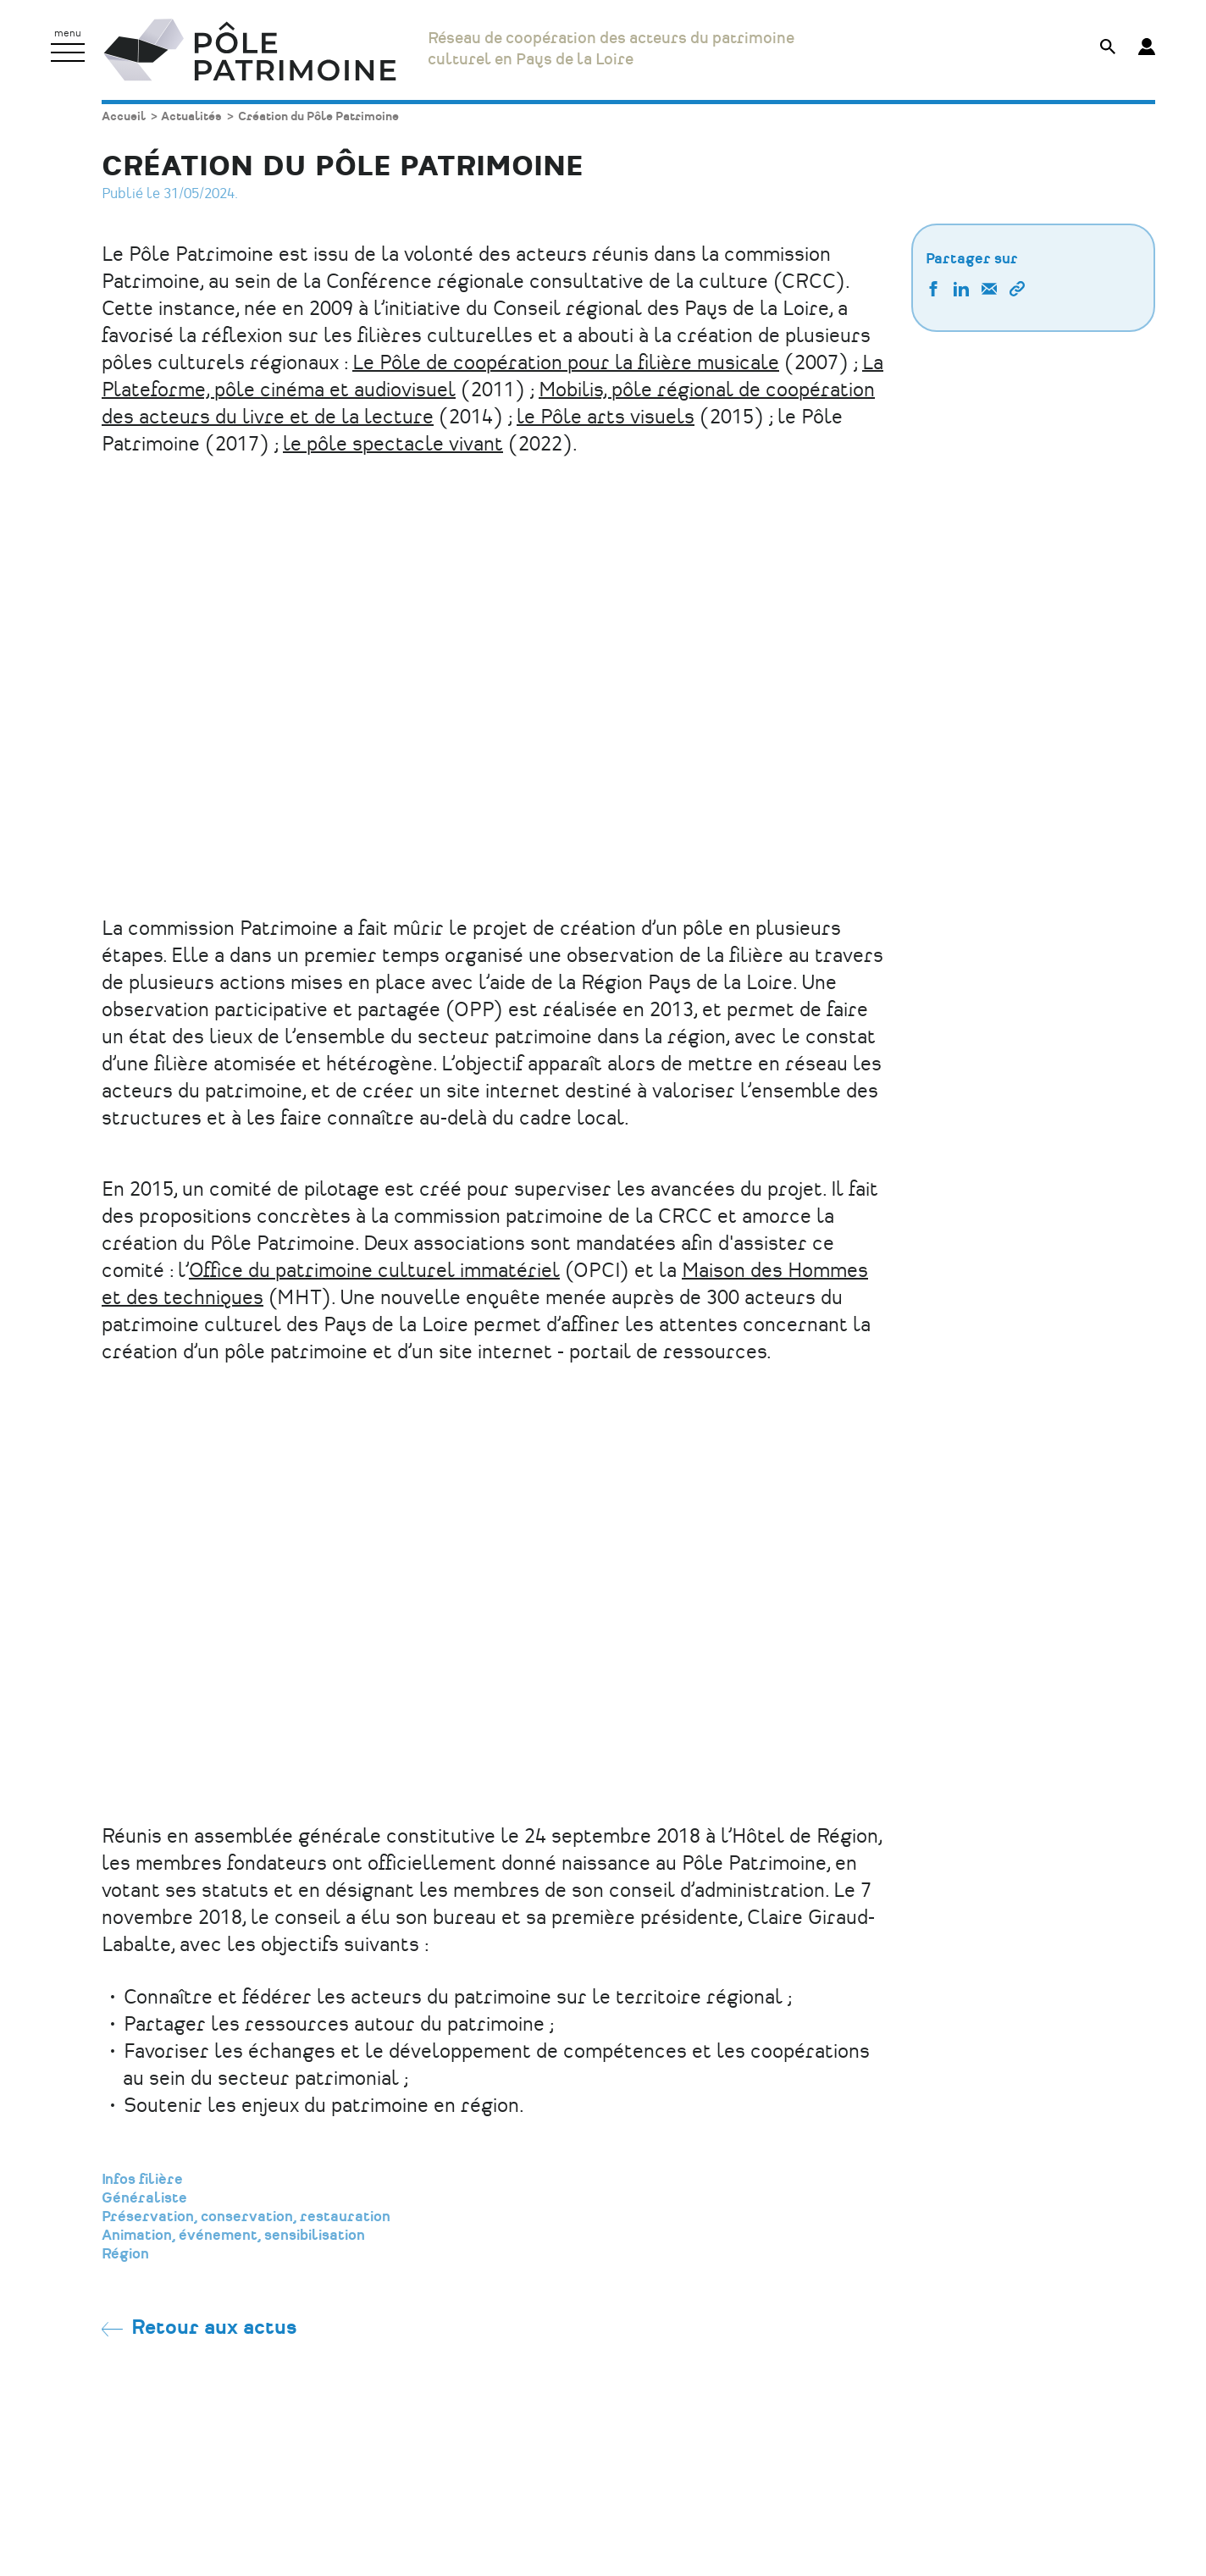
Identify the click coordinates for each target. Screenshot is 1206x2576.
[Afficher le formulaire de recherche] (1107, 48)
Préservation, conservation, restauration (246, 2217)
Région (125, 2254)
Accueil (124, 116)
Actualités (191, 116)
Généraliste (144, 2198)
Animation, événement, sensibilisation (233, 2235)
